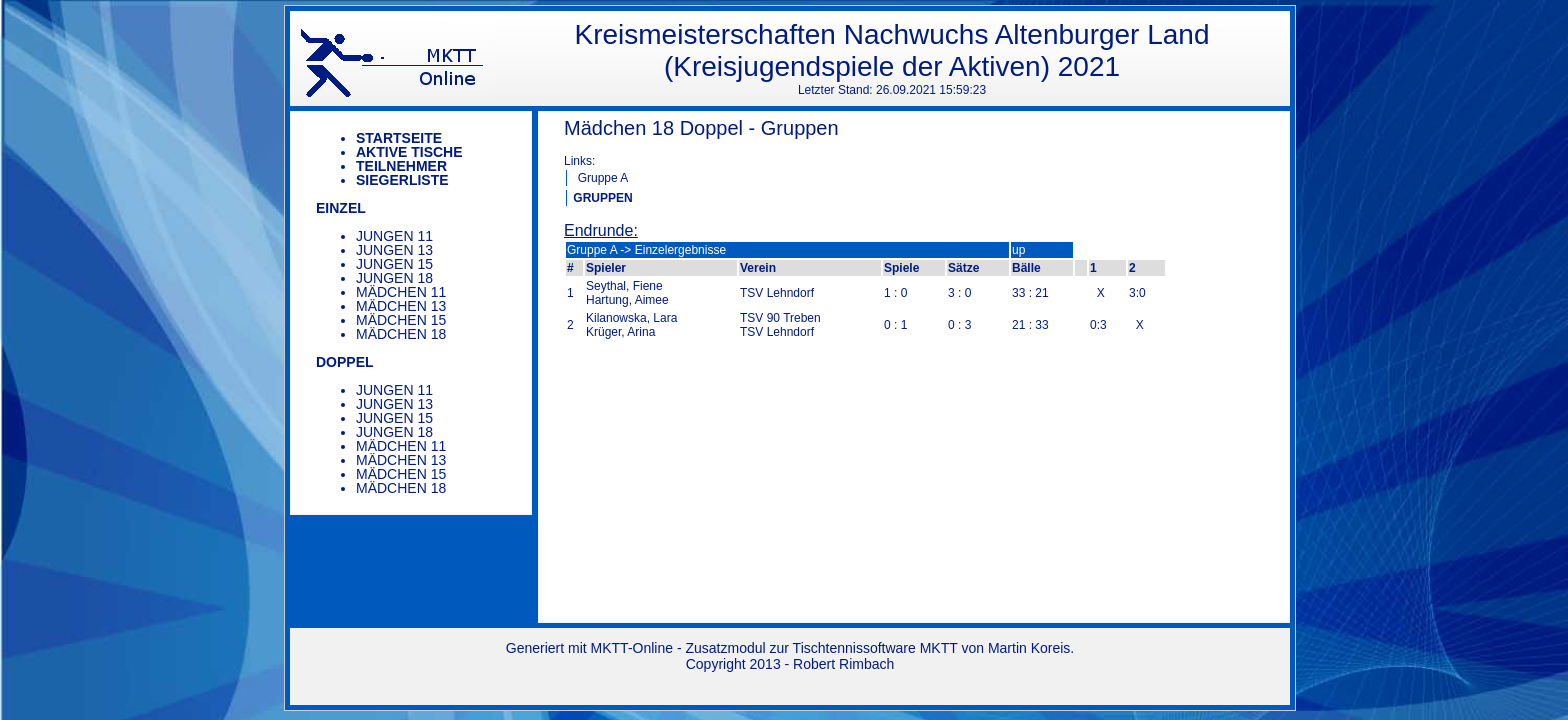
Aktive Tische (409, 152)
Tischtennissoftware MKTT (875, 648)
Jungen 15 (394, 264)
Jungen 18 (394, 278)
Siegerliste (402, 180)
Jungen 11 (394, 236)
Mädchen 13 (401, 306)
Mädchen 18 (401, 334)
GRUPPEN (602, 198)
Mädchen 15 (401, 320)
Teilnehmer (401, 166)
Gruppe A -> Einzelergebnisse (646, 250)
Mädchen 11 (401, 292)
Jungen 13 (394, 250)
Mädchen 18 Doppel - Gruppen (701, 128)
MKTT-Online (632, 648)
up (1018, 250)
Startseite (399, 138)
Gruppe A (603, 178)
